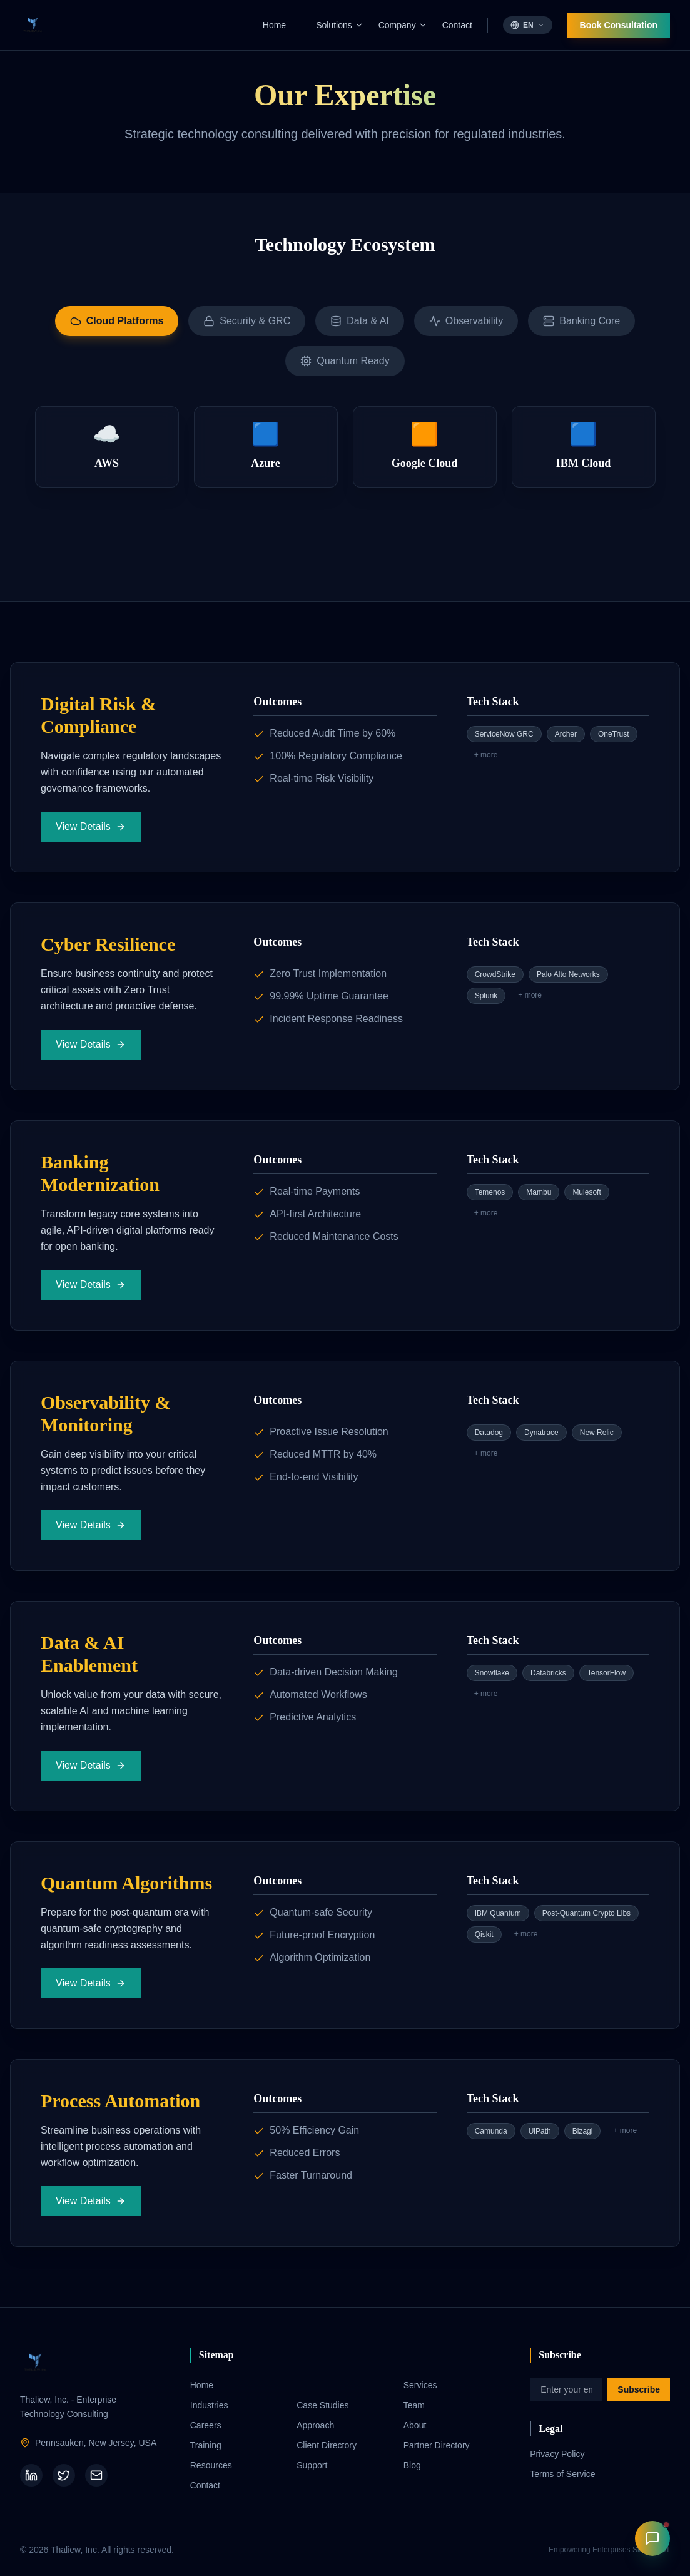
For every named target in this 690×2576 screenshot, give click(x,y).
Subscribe (638, 2389)
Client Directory (327, 2445)
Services (420, 2385)
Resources (211, 2465)
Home (274, 25)
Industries (209, 2405)
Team (414, 2405)
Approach (315, 2425)
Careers (205, 2425)
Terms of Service (562, 2474)
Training (205, 2445)
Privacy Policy (557, 2454)
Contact (457, 25)
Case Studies (322, 2405)
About (415, 2425)
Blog (412, 2465)
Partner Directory (436, 2445)
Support (312, 2465)
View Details (91, 826)
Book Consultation (618, 25)
